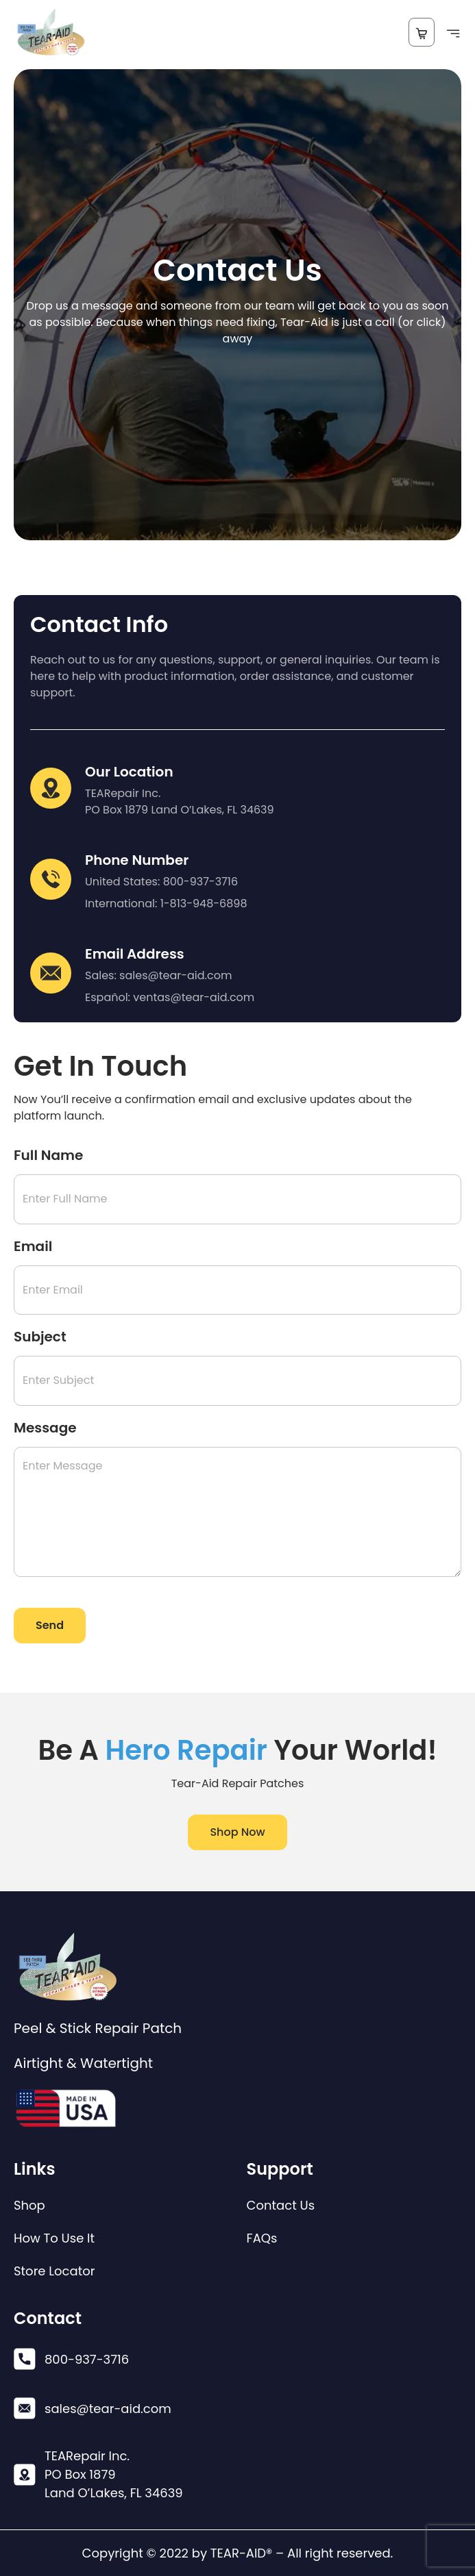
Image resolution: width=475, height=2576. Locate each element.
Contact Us (281, 2205)
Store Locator (54, 2271)
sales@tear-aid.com (175, 975)
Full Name (48, 1155)
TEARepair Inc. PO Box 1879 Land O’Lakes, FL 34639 (179, 801)
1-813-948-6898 (203, 903)
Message (45, 1427)
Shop (29, 2205)
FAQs (262, 2238)
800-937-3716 (201, 881)
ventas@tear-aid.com (193, 997)
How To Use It (54, 2238)
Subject (40, 1336)
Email (33, 1246)
